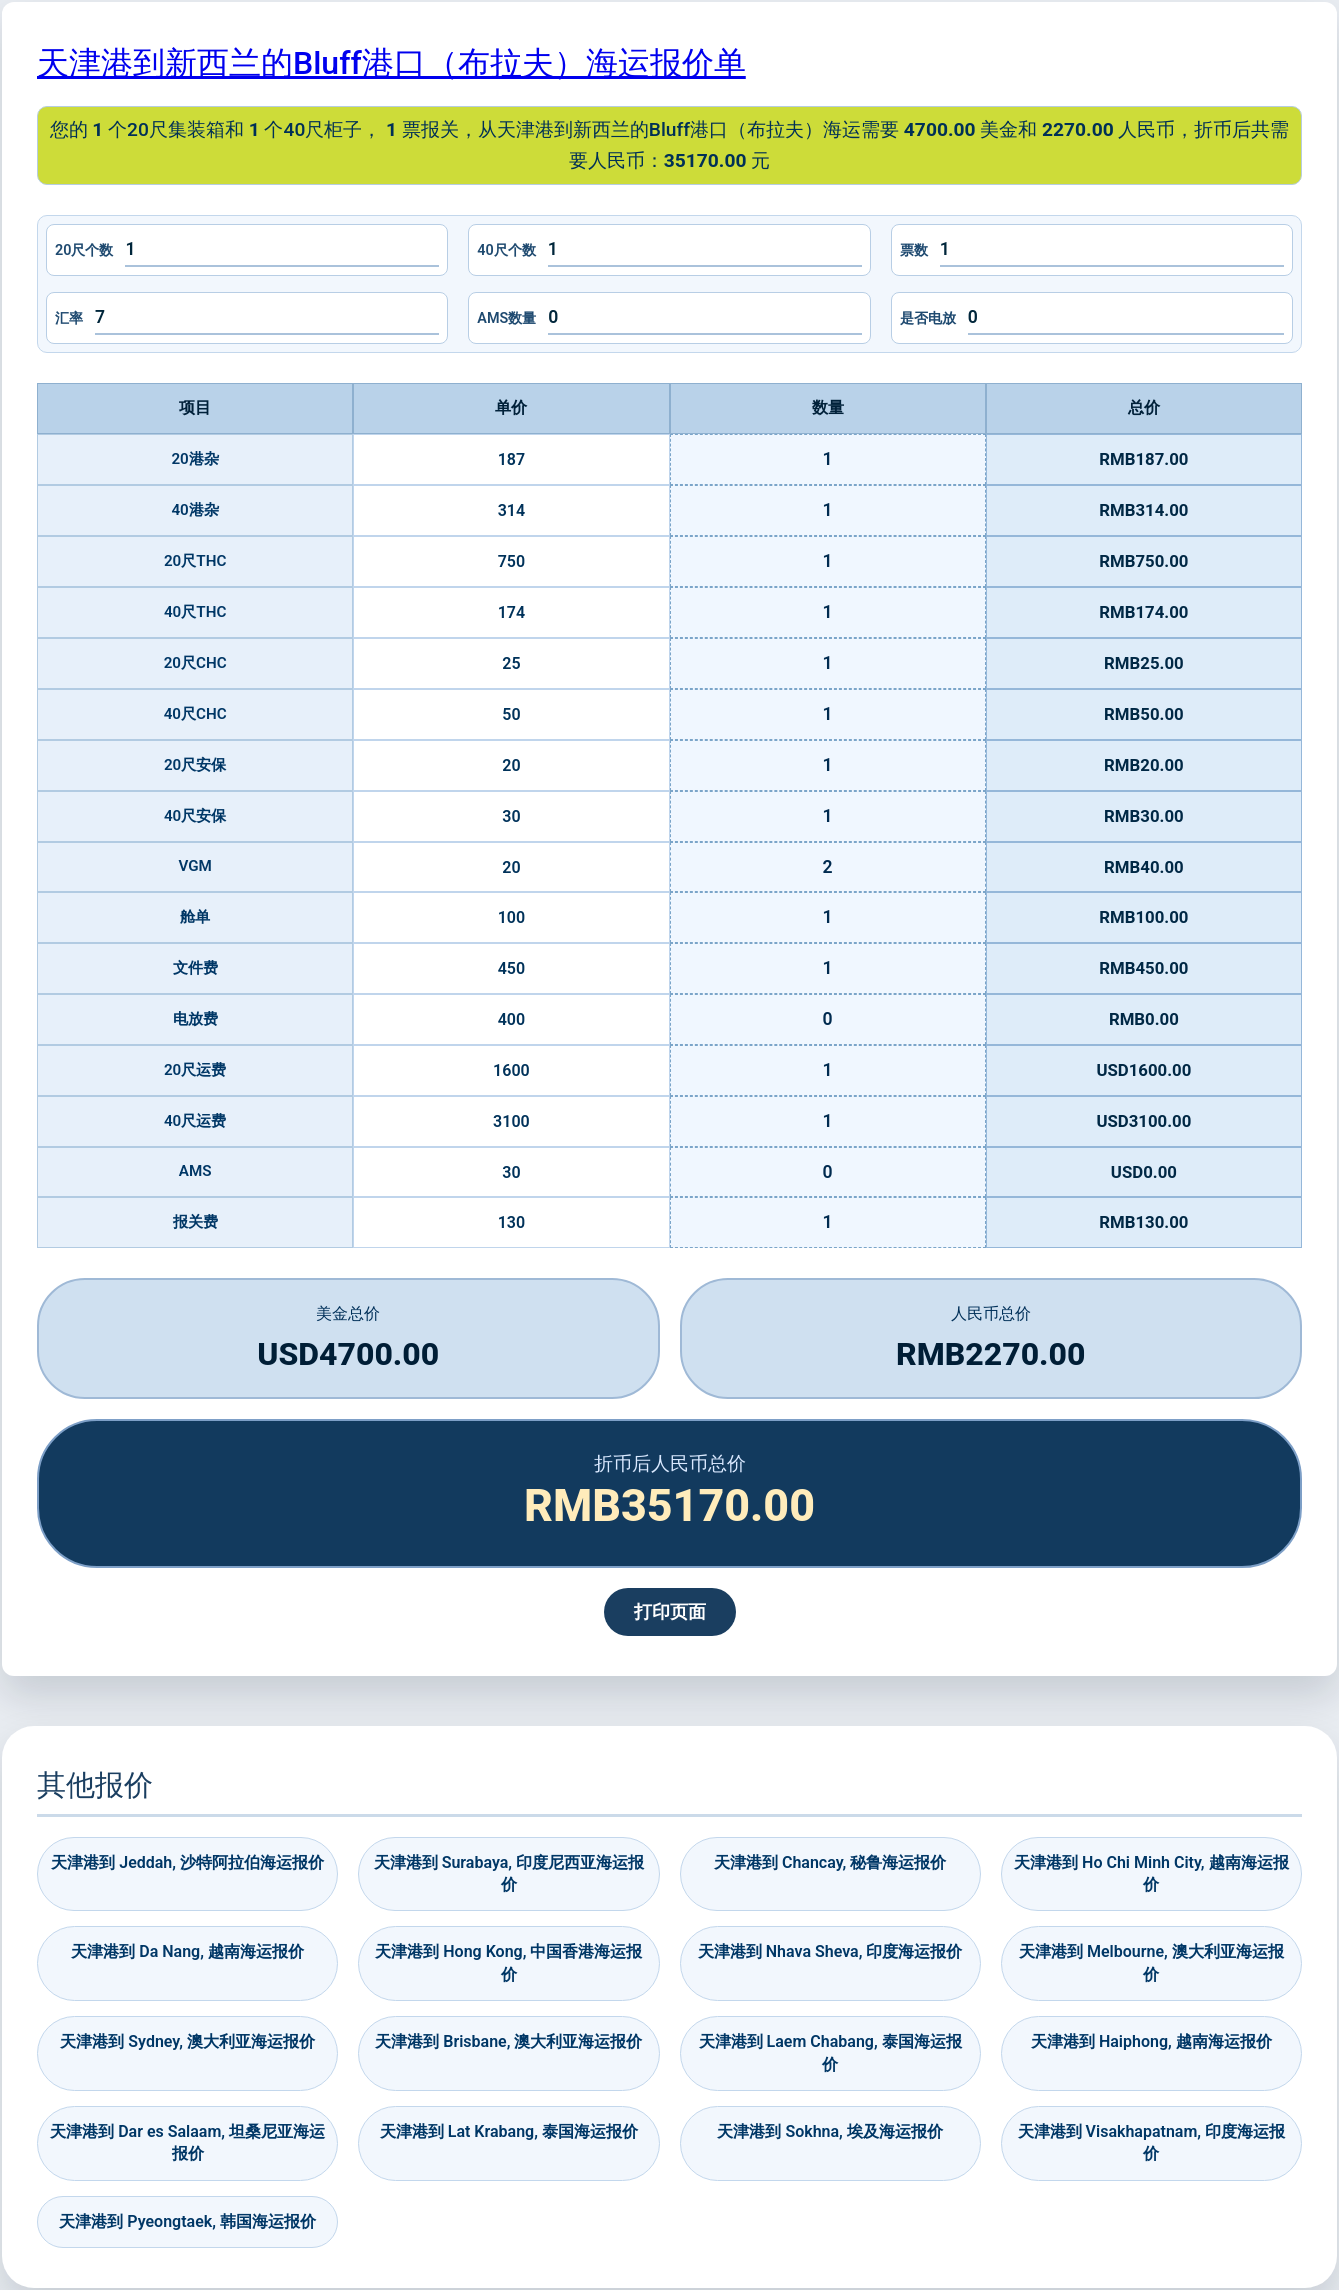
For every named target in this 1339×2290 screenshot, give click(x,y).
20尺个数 (84, 250)
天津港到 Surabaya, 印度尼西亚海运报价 (509, 1873)
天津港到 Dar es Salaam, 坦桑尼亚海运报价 (187, 2142)
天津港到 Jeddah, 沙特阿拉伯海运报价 (187, 1862)
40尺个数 (506, 250)
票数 (914, 250)
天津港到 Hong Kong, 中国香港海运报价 (508, 1962)
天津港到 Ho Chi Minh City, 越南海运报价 (1151, 1873)
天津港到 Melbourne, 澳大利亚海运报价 (1151, 1962)
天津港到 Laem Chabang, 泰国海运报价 (830, 2052)
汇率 (69, 318)
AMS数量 (506, 318)
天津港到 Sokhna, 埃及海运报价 (829, 2131)
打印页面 (670, 1612)
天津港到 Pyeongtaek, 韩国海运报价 (187, 2221)
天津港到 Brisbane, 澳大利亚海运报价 (508, 2041)
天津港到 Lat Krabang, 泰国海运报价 (509, 2131)
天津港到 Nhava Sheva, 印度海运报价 (830, 1951)
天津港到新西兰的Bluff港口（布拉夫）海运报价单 (391, 63)
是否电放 (928, 318)
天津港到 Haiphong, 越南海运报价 (1151, 2041)
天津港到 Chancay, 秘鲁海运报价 (830, 1862)
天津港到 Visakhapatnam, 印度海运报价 (1151, 2142)
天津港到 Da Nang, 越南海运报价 (187, 1951)
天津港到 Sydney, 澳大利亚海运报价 (187, 2041)
